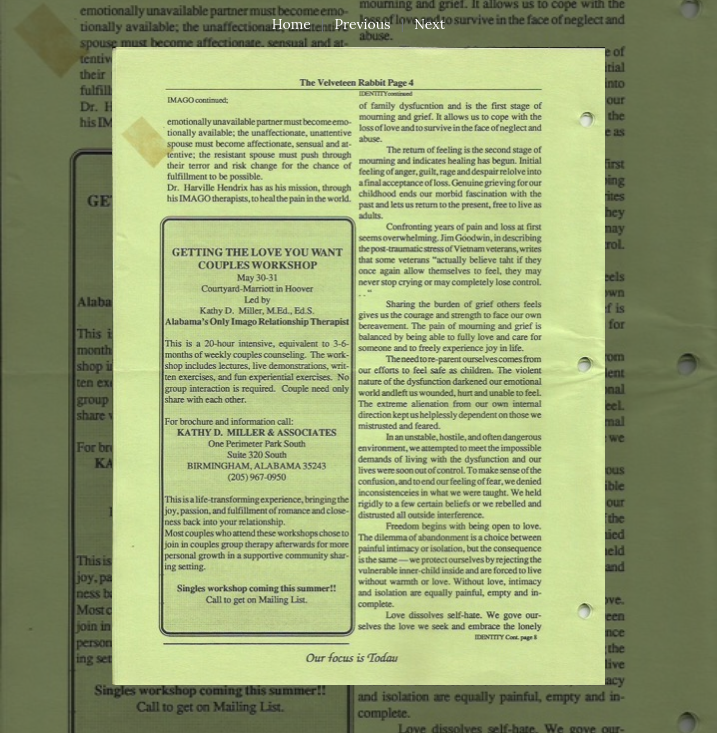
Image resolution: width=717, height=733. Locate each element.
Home (291, 24)
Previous (363, 24)
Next (429, 24)
